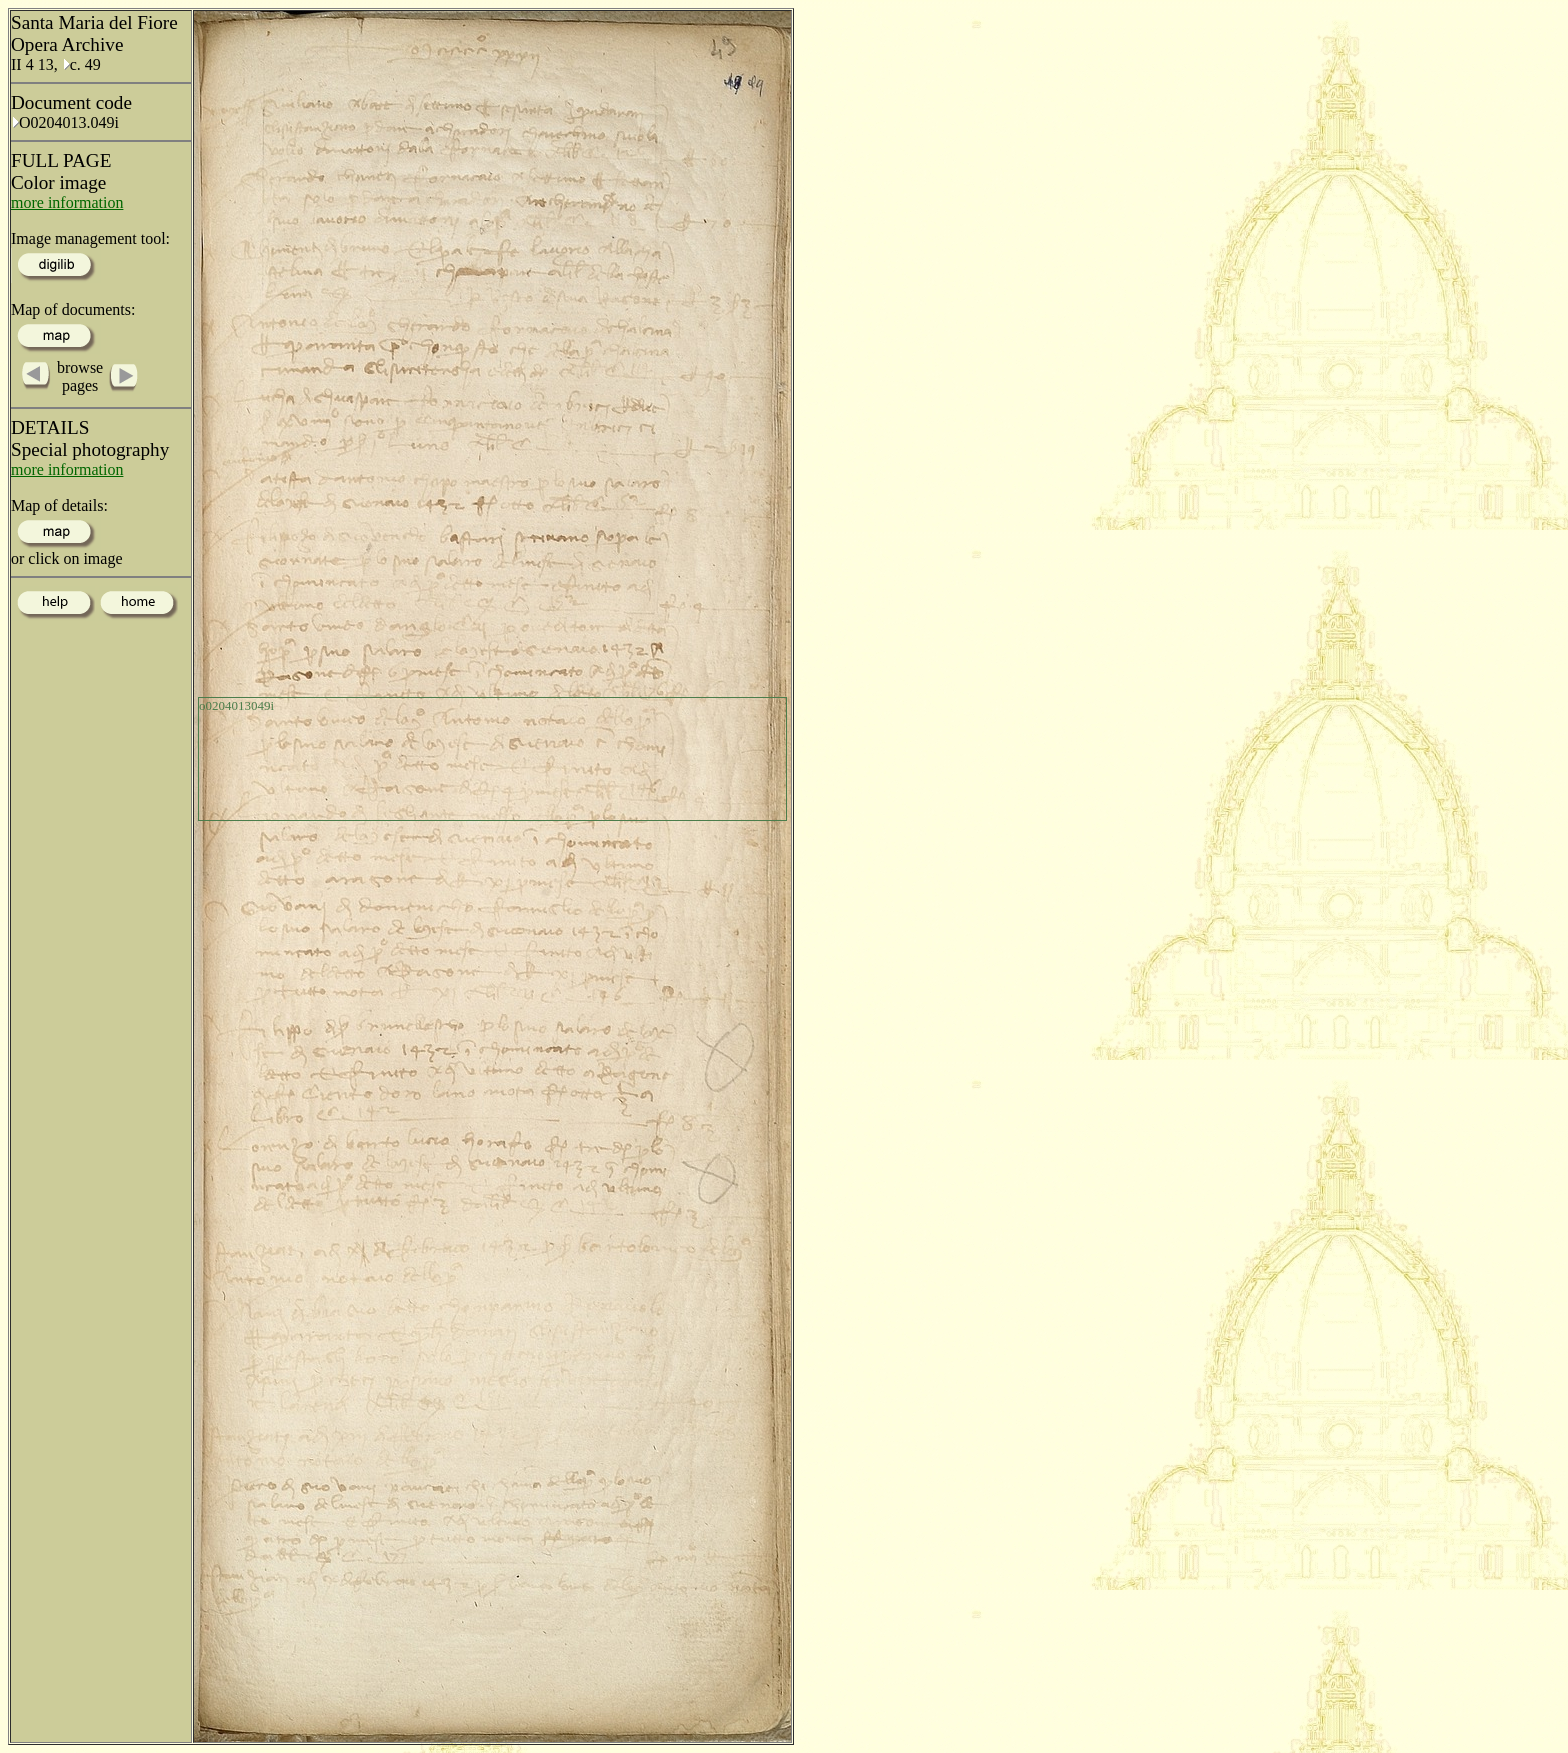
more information (67, 202)
